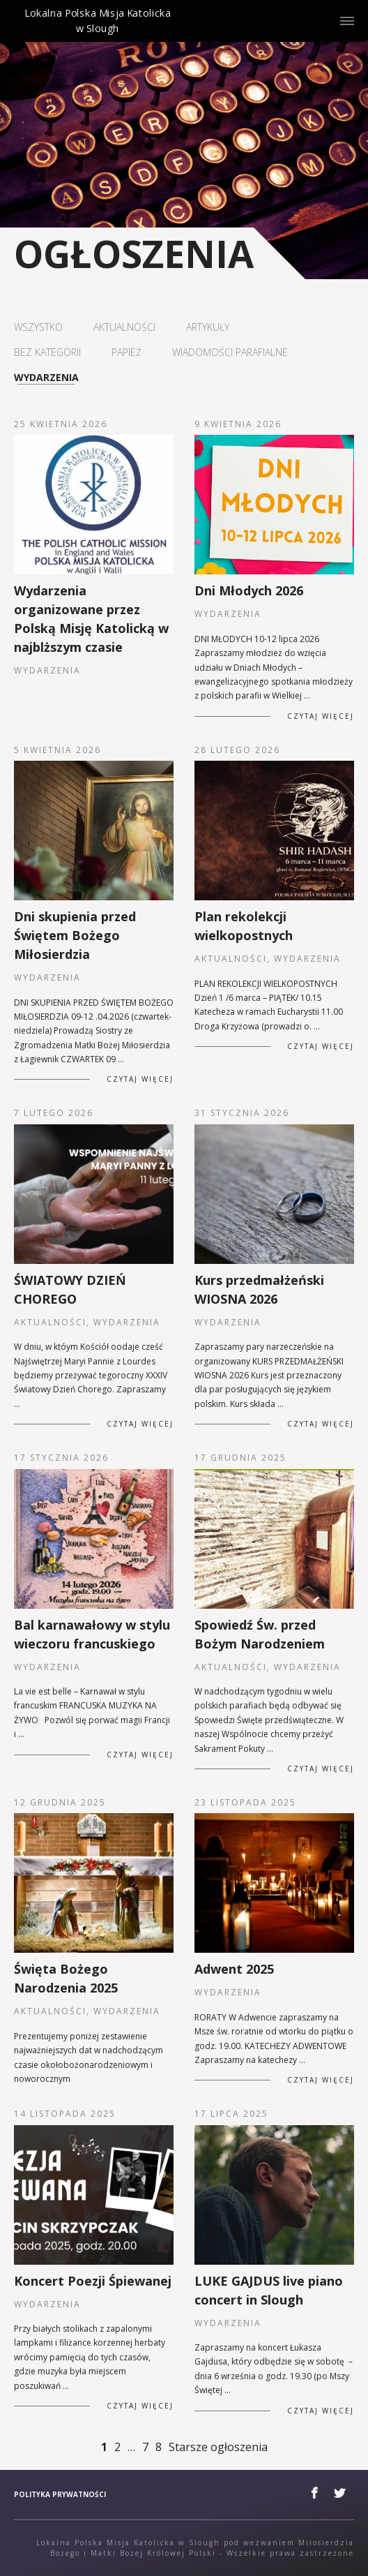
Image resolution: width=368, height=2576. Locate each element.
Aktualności (124, 327)
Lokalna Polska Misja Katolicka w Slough (98, 32)
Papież (126, 352)
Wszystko (38, 327)
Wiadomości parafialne (230, 352)
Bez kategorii (47, 352)
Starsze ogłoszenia (218, 2446)
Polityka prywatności (60, 2494)
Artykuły (207, 327)
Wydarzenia (46, 377)
